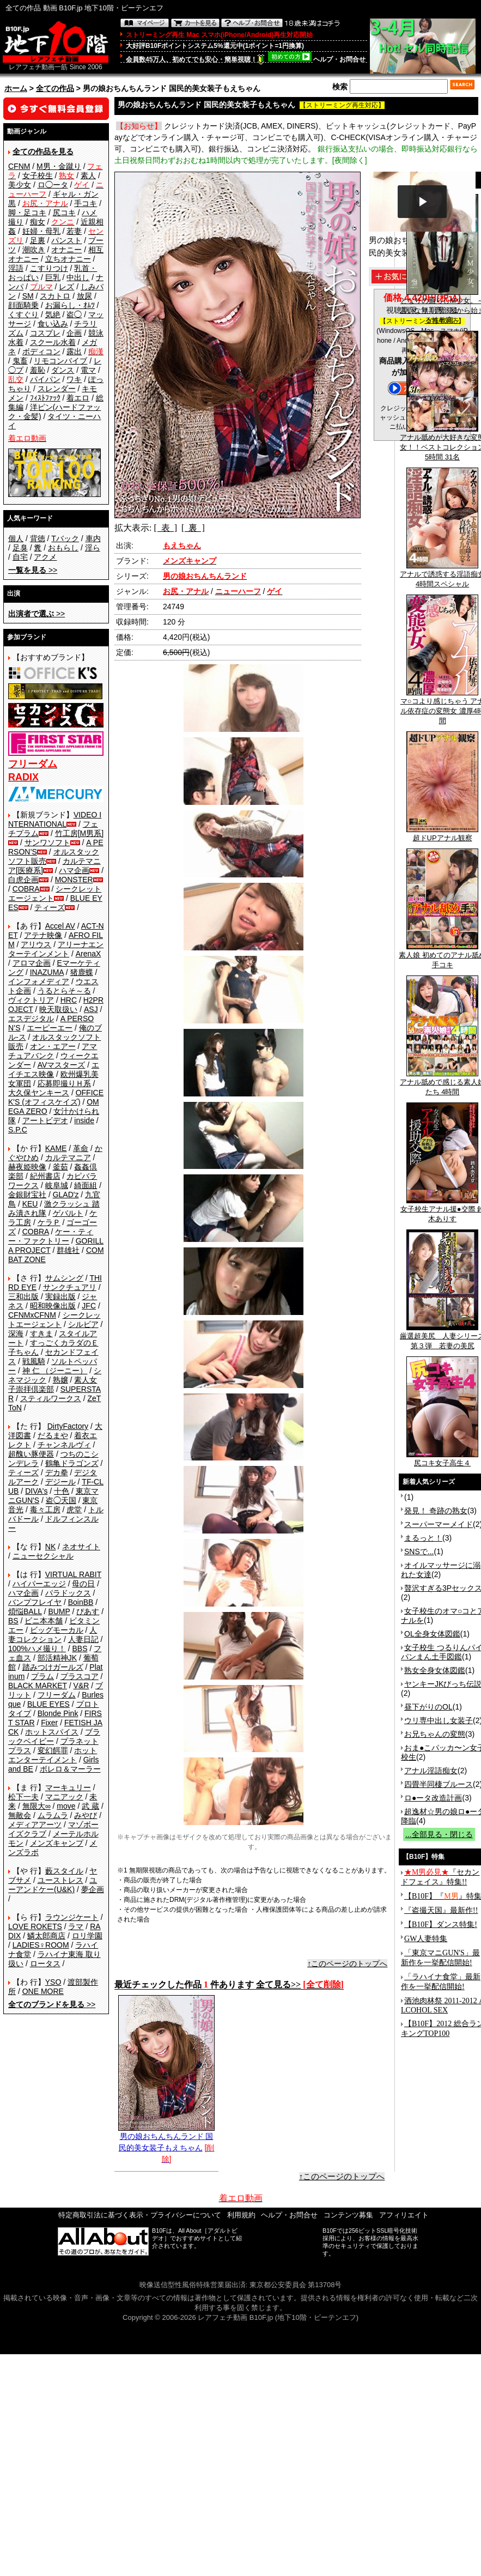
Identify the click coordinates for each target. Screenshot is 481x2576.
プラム (42, 1676)
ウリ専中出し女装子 (438, 1720)
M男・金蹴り (58, 166)
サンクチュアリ (69, 1287)
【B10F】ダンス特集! (440, 1924)
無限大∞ (36, 1806)
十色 (61, 1491)
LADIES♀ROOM (41, 1945)
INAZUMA (47, 972)
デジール (60, 1481)
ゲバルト (68, 1213)
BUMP (59, 1611)
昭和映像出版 (53, 1305)
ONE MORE (43, 1991)
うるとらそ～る (64, 990)
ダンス (62, 370)
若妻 (74, 231)
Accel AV (60, 926)
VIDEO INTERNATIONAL (54, 819)
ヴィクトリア (31, 1000)
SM (28, 296)
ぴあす (87, 1611)
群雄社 (68, 1250)
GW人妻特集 (425, 1939)
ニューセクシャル (43, 1555)
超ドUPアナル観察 (442, 834)
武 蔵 (90, 1806)
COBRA (26, 888)
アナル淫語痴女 (431, 1770)
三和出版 (23, 1296)
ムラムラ (53, 1815)
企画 (74, 333)
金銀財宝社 (27, 1194)
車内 (93, 538)
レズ (66, 286)
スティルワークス (50, 1398)
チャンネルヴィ (64, 1444)
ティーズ (49, 907)
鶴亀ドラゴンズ (72, 1463)
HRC (68, 1000)
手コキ (85, 203)
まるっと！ (423, 1538)
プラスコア (79, 1676)
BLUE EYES (48, 1704)
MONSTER (74, 879)
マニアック (64, 1796)
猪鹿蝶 (81, 972)
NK (50, 1546)
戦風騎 (33, 1361)
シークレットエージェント (54, 1320)
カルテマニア (68, 1157)
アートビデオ (45, 1120)
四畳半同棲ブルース (438, 1784)
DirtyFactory (67, 1426)
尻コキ (64, 212)
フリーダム (57, 1694)
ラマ (75, 1926)
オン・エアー (53, 1046)
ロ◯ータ (53, 184)
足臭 (20, 547)
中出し (77, 277)
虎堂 (74, 1509)
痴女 (37, 221)
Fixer (49, 1722)
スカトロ (55, 296)
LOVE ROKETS (35, 1926)
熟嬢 (60, 1379)
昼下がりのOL (428, 1706)
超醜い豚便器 (31, 1454)
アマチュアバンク (52, 1051)
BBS (79, 1648)
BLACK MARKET (37, 1685)
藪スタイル (64, 1870)
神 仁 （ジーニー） (55, 1370)
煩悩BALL (25, 1611)
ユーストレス (60, 1880)
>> (32, 570)
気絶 (52, 314)
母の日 (83, 1583)
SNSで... (419, 1551)
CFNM (19, 166)
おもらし (63, 547)
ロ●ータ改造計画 (433, 1797)
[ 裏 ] (193, 527)
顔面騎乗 (23, 305)
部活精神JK (57, 1657)
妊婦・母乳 (41, 231)
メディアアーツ (35, 1824)
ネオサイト (81, 1546)
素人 (88, 175)
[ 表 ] (165, 527)
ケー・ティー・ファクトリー (50, 1236)
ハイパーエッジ (39, 1583)
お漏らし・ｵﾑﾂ (70, 305)
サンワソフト (47, 842)
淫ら (92, 547)
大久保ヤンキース (38, 1092)
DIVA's (36, 1491)
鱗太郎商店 (46, 1935)
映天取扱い (58, 1009)
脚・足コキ (27, 212)
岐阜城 (56, 1185)
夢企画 (92, 1889)
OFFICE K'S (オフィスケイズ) (55, 1097)
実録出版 (60, 1296)
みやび (85, 1815)
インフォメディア (38, 981)
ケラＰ (49, 1222)
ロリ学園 (87, 1935)
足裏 (37, 240)
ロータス (45, 1963)
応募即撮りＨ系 (64, 1083)
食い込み (53, 323)
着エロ (77, 397)
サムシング (64, 1278)
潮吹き (33, 249)
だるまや (53, 1435)
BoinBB (81, 1602)
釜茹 (60, 1166)
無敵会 (19, 1815)
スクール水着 (53, 342)
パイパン (45, 379)
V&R (81, 1685)
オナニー (66, 249)
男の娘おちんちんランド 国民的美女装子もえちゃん (166, 2138)
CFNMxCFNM (32, 1315)
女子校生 (37, 175)
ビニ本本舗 (44, 1620)
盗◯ (74, 314)
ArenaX (88, 953)
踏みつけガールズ (52, 1667)
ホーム (15, 88)
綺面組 (85, 1185)
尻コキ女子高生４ (442, 1459)
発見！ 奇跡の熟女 (435, 1510)
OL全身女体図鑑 (432, 1633)
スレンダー (57, 388)
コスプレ (45, 333)
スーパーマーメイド (438, 1524)
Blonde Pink (58, 1713)
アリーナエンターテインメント (55, 949)
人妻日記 (83, 1639)
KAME (56, 1148)
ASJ (91, 1009)
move (66, 1806)
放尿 (84, 296)
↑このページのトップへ (347, 1963)
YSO (53, 1982)
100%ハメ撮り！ (37, 1648)
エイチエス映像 (53, 1069)
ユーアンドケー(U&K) (52, 1885)
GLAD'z (66, 1194)
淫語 (15, 268)
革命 (80, 1148)
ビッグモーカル (56, 1630)
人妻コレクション (52, 1635)
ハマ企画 (74, 870)
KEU (30, 1203)
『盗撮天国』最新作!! (441, 1910)
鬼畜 (20, 360)
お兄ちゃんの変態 (434, 1734)
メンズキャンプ (56, 1843)
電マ (88, 370)
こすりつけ (49, 268)
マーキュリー (68, 1787)
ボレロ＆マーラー (70, 1769)
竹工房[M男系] (79, 833)
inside (84, 1120)
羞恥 (37, 370)
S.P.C (17, 1129)
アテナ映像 (43, 935)
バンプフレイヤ (35, 1602)
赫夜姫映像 (27, 1166)
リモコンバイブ (60, 360)
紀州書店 (45, 1176)
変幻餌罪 (53, 1750)
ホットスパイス (51, 1732)
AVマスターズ (62, 1064)
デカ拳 (56, 1472)
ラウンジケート (72, 1917)
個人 (15, 538)
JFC (89, 1305)
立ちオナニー (68, 258)
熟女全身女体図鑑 (434, 1670)
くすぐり (23, 314)
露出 (74, 351)
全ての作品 (55, 88)
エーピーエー (49, 1027)
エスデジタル (31, 1018)
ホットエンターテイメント (52, 1755)
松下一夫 (23, 1796)
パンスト (66, 240)
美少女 (19, 184)
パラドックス (68, 1593)
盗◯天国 (61, 1500)
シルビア (83, 1324)
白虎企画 (23, 879)
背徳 (37, 538)
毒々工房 (45, 1509)
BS (13, 1620)
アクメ (45, 557)
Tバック (65, 538)
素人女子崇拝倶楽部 (52, 1384)
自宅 (20, 557)
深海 (15, 1333)
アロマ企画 (32, 963)
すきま (41, 1333)
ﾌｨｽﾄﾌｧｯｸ (45, 397)
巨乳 (52, 277)
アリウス (36, 944)
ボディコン (41, 351)
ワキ (74, 379)
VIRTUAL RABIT (73, 1574)
